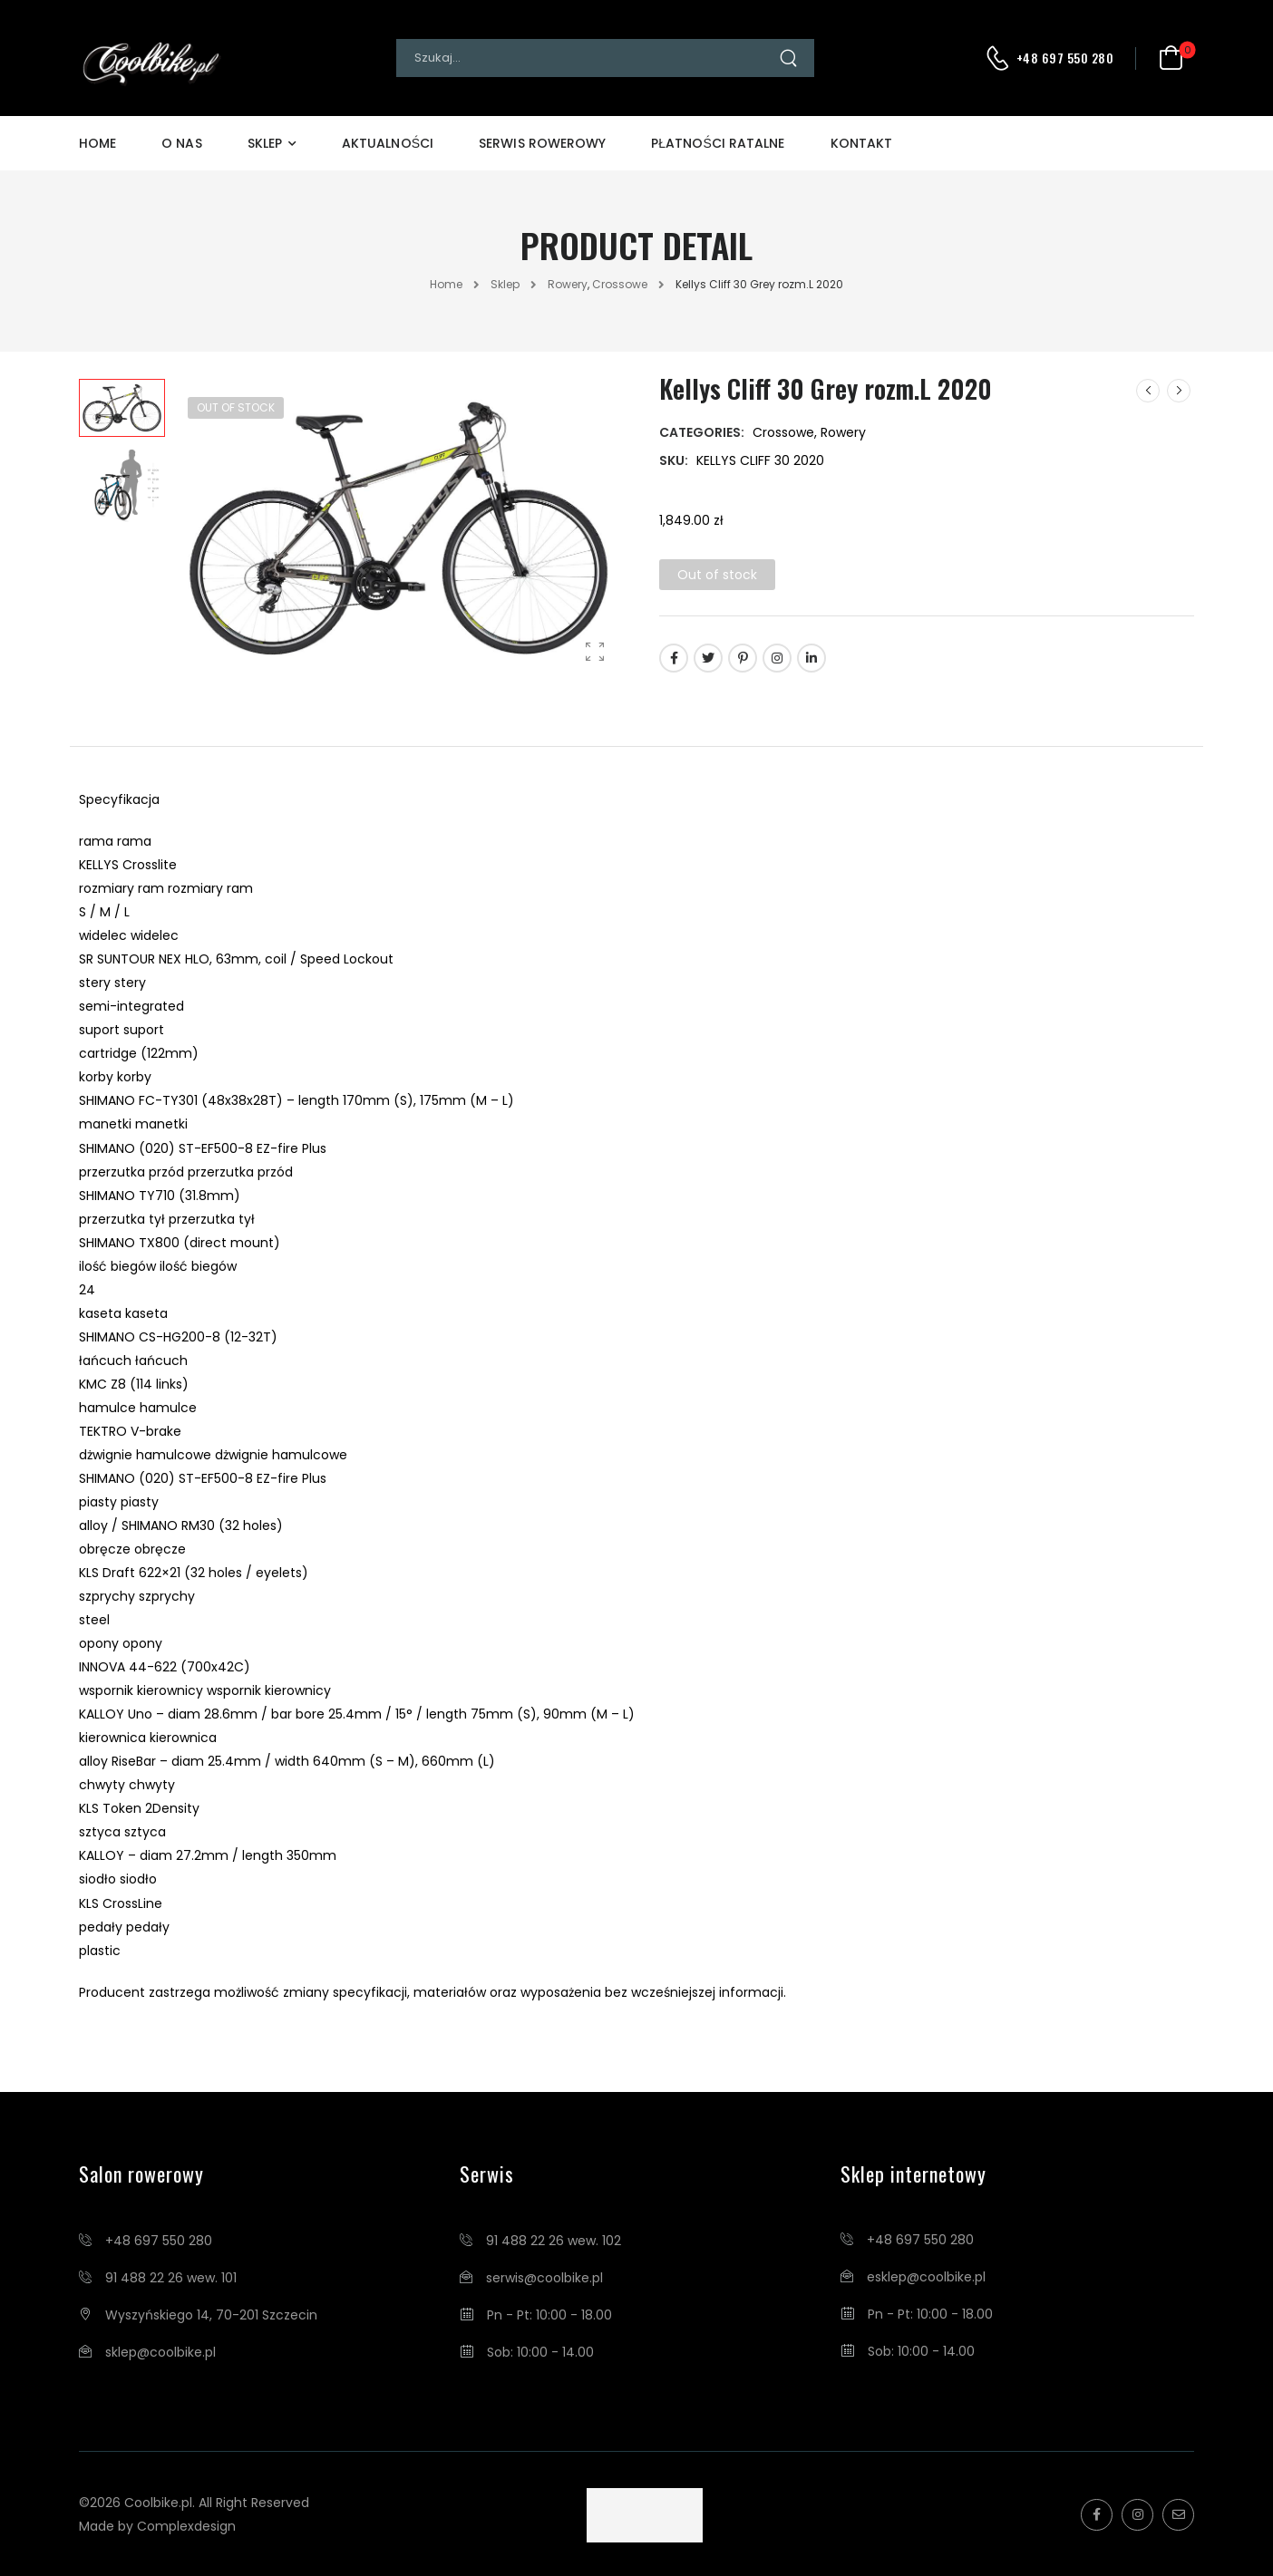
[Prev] (1147, 390)
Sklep (265, 143)
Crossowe (619, 284)
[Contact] (1000, 58)
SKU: (673, 460)
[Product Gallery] (595, 651)
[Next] (1178, 390)
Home (97, 143)
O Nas (181, 143)
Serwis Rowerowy (542, 143)
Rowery (568, 284)
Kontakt (862, 143)
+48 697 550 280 (1065, 58)
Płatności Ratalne (717, 143)
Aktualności (387, 143)
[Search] (587, 58)
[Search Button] (796, 58)
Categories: (701, 432)
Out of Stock (236, 407)
